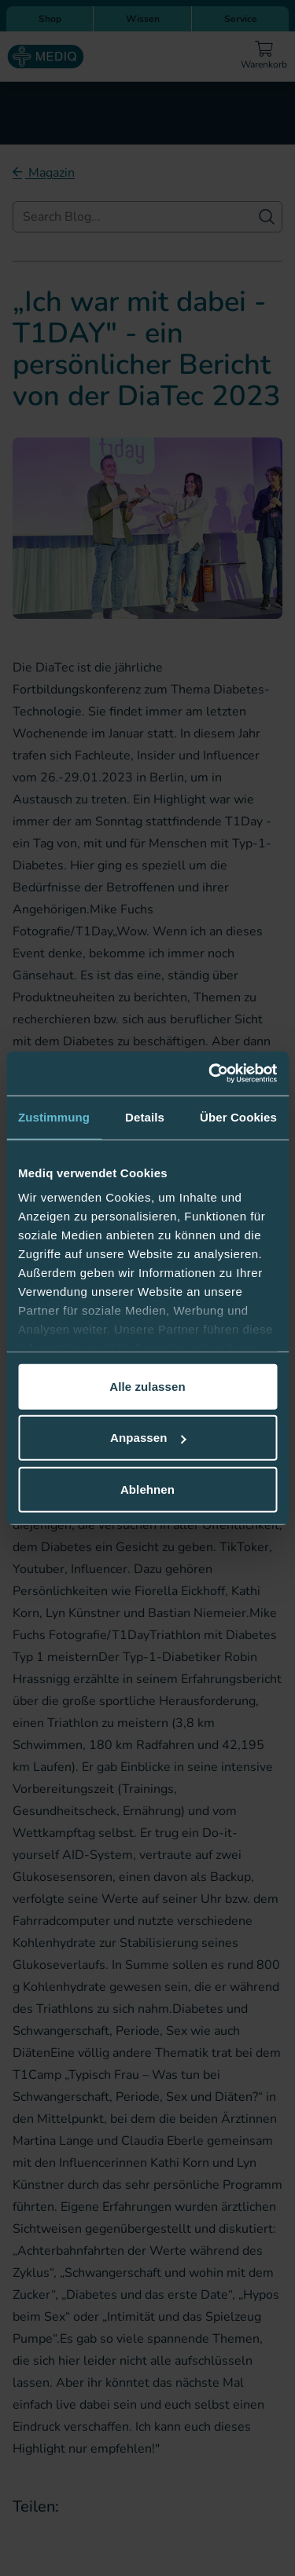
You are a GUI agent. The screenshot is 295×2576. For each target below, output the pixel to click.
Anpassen (148, 1437)
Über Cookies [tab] (238, 1116)
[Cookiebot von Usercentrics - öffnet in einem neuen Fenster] (210, 1073)
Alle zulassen (147, 1385)
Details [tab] (144, 1116)
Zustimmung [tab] (54, 1116)
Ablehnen (147, 1488)
